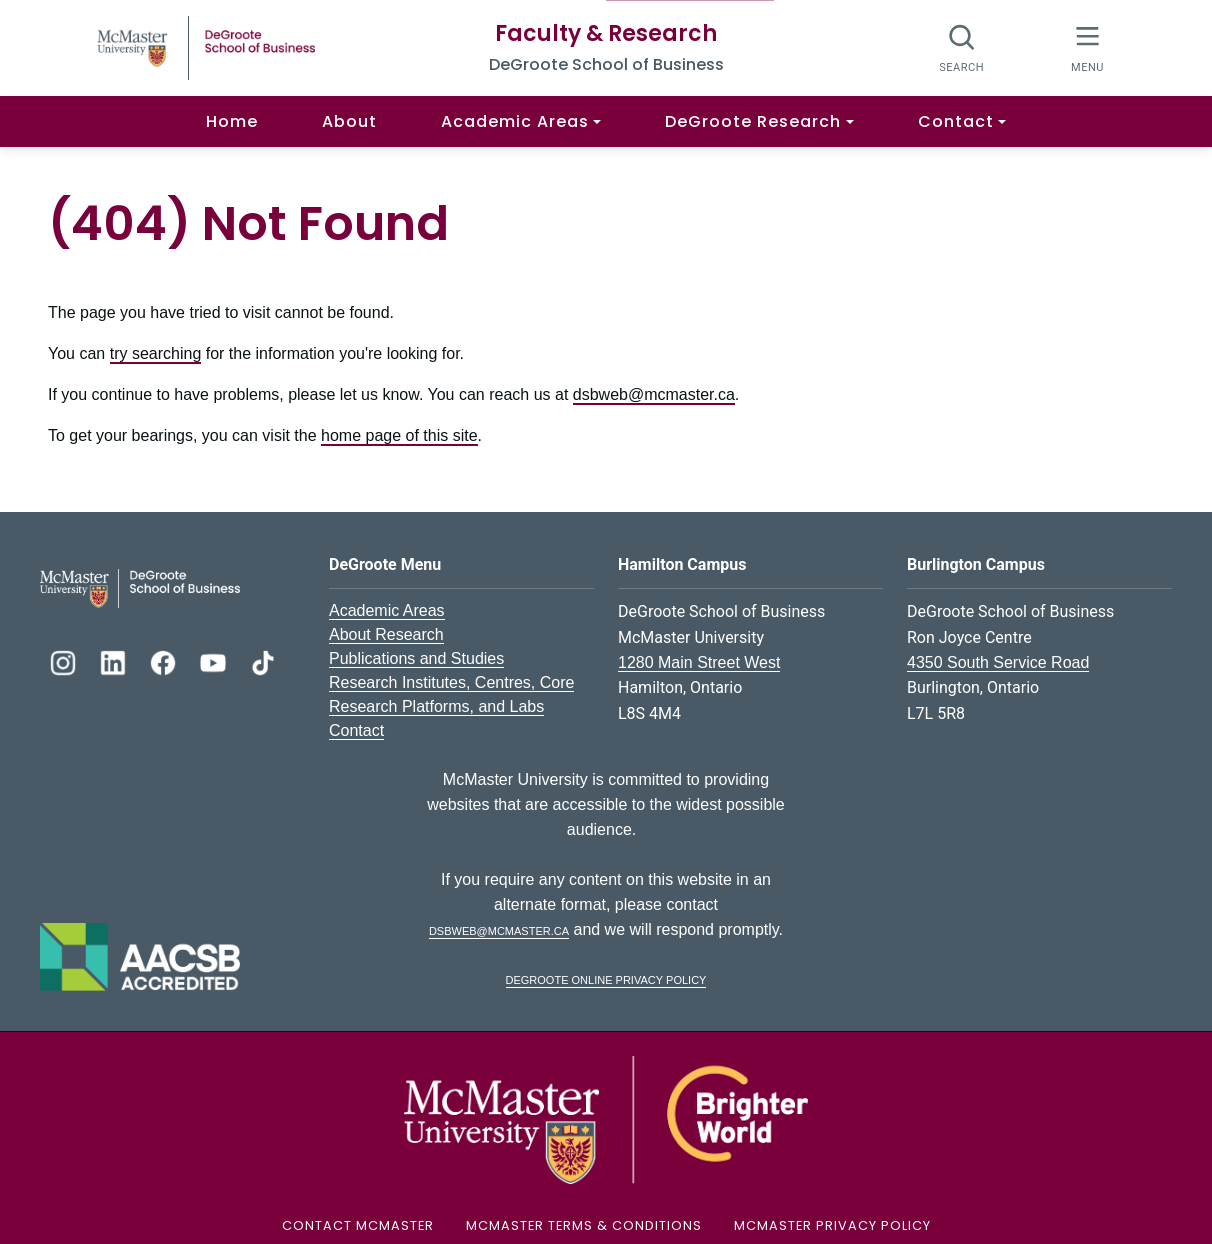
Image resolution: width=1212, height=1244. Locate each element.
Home (232, 121)
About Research (386, 634)
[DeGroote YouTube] (215, 660)
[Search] (962, 47)
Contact (356, 730)
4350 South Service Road (998, 662)
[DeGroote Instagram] (65, 660)
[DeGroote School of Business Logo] (140, 587)
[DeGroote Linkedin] (115, 660)
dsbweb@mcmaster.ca (654, 394)
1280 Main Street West (699, 662)
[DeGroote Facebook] (165, 660)
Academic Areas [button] (515, 121)
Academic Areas (387, 610)
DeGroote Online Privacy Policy (606, 978)
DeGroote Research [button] (753, 121)
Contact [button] (956, 121)
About (349, 121)
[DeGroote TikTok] (263, 660)
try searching (156, 353)
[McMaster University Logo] (606, 1118)
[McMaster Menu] (1087, 47)
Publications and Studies (416, 658)
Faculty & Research (606, 33)
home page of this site (399, 435)
